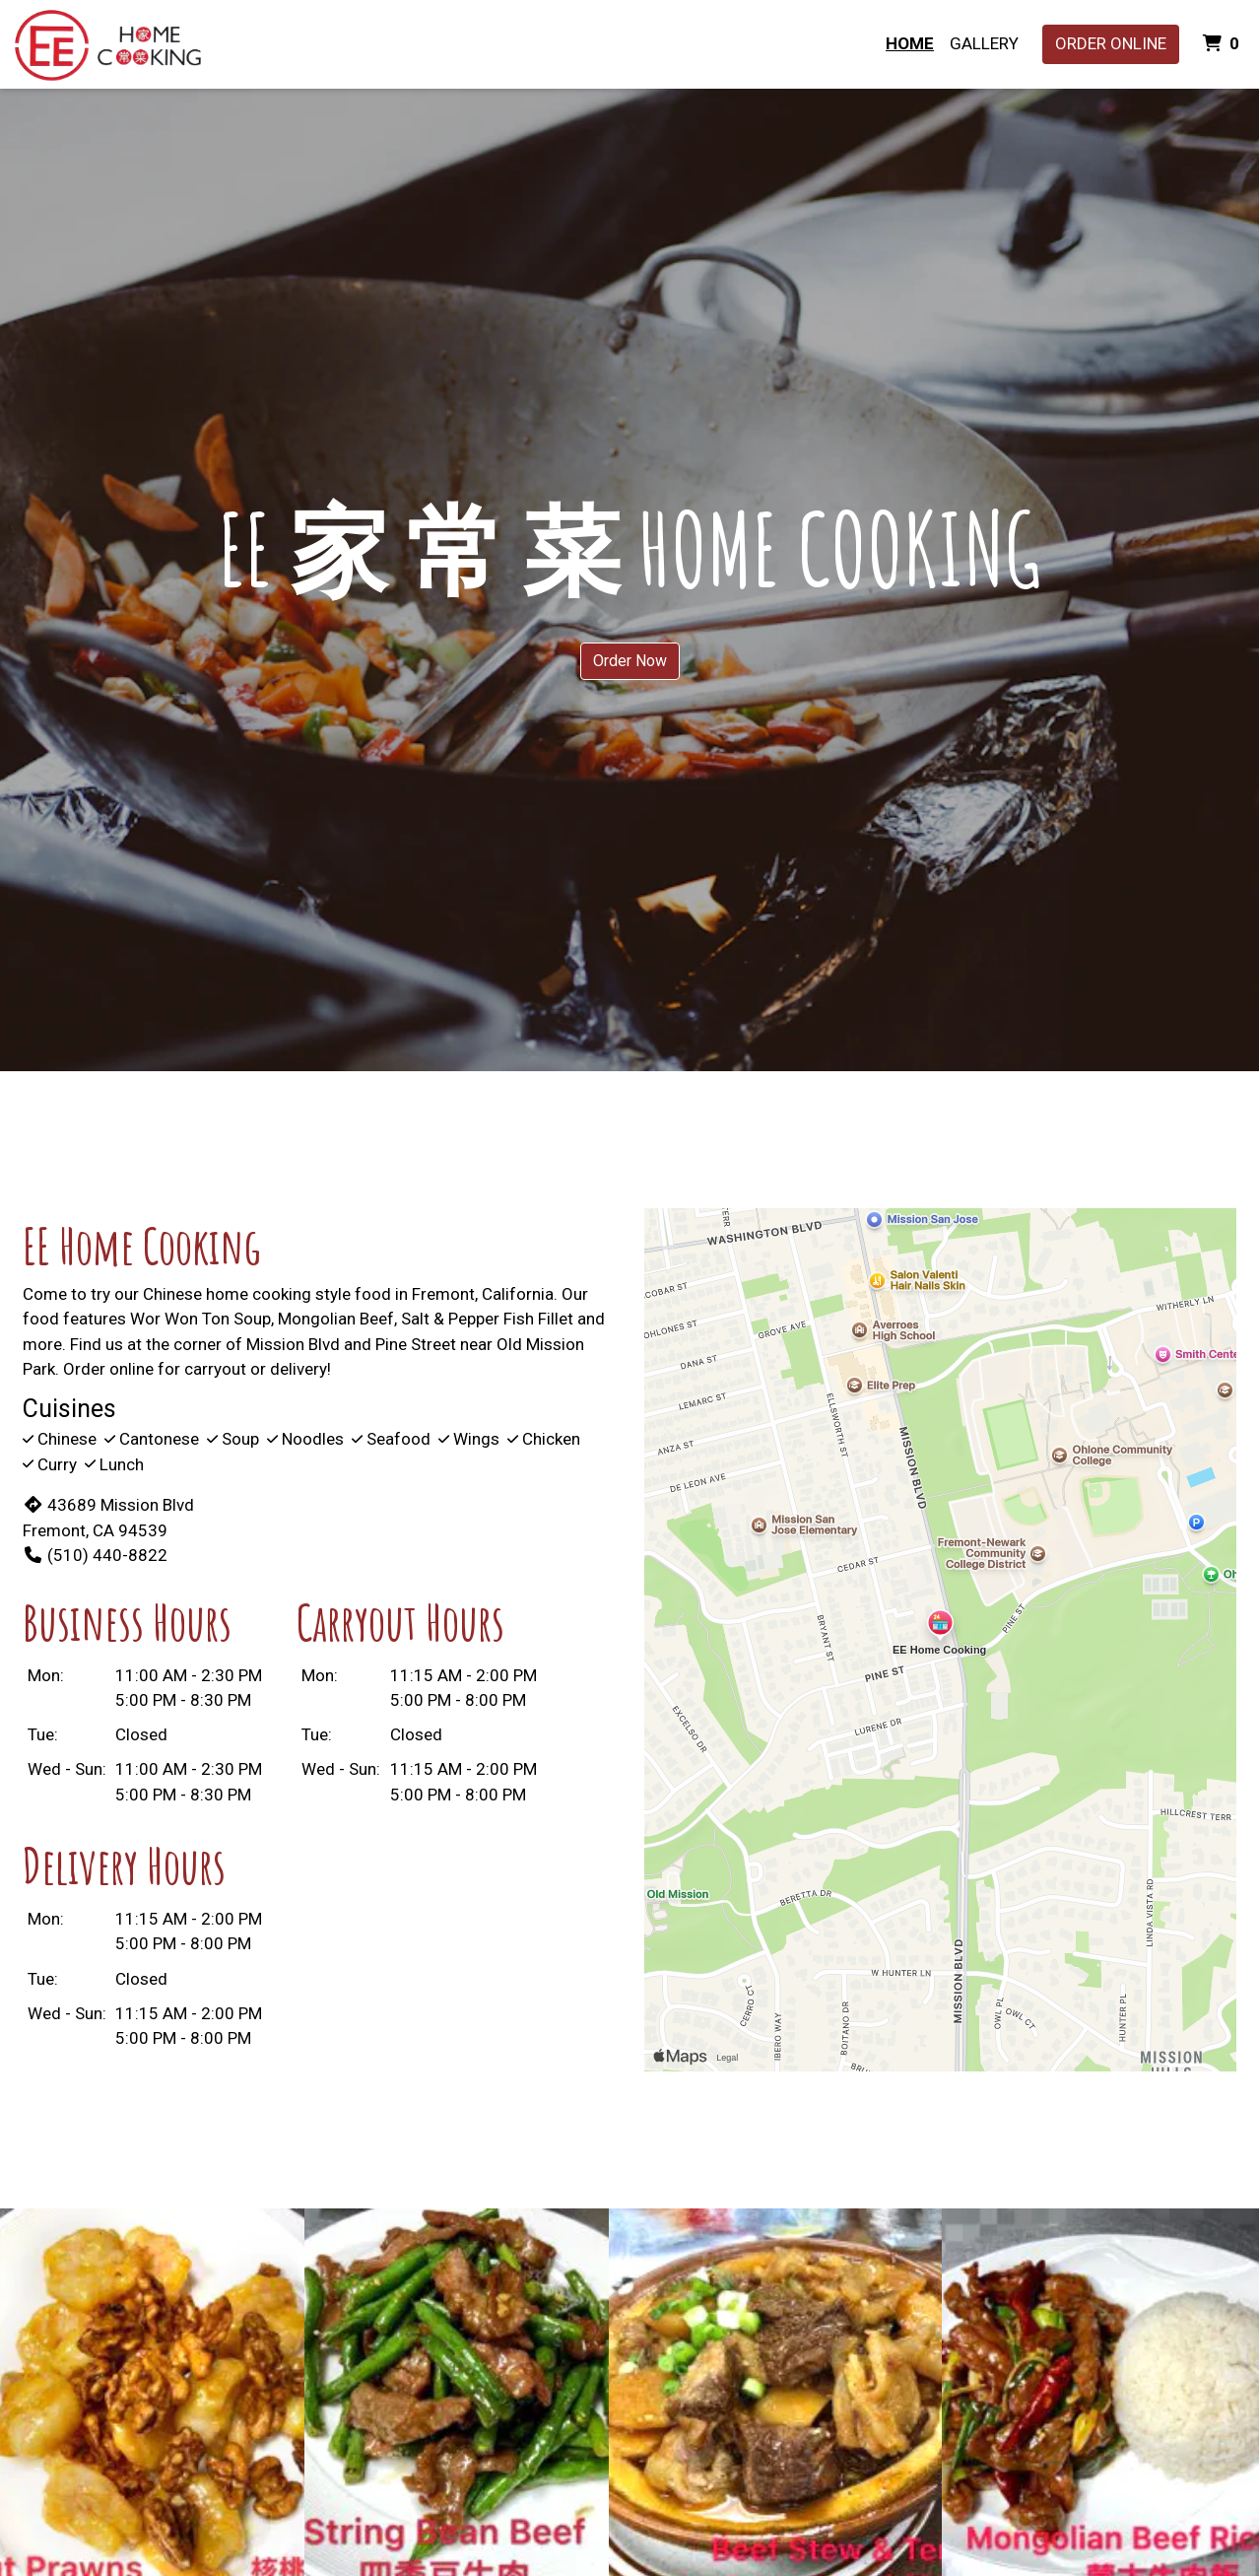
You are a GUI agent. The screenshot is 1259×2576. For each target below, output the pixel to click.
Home (910, 43)
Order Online (1110, 43)
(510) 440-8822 (95, 1555)
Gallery (984, 43)
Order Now (630, 660)
